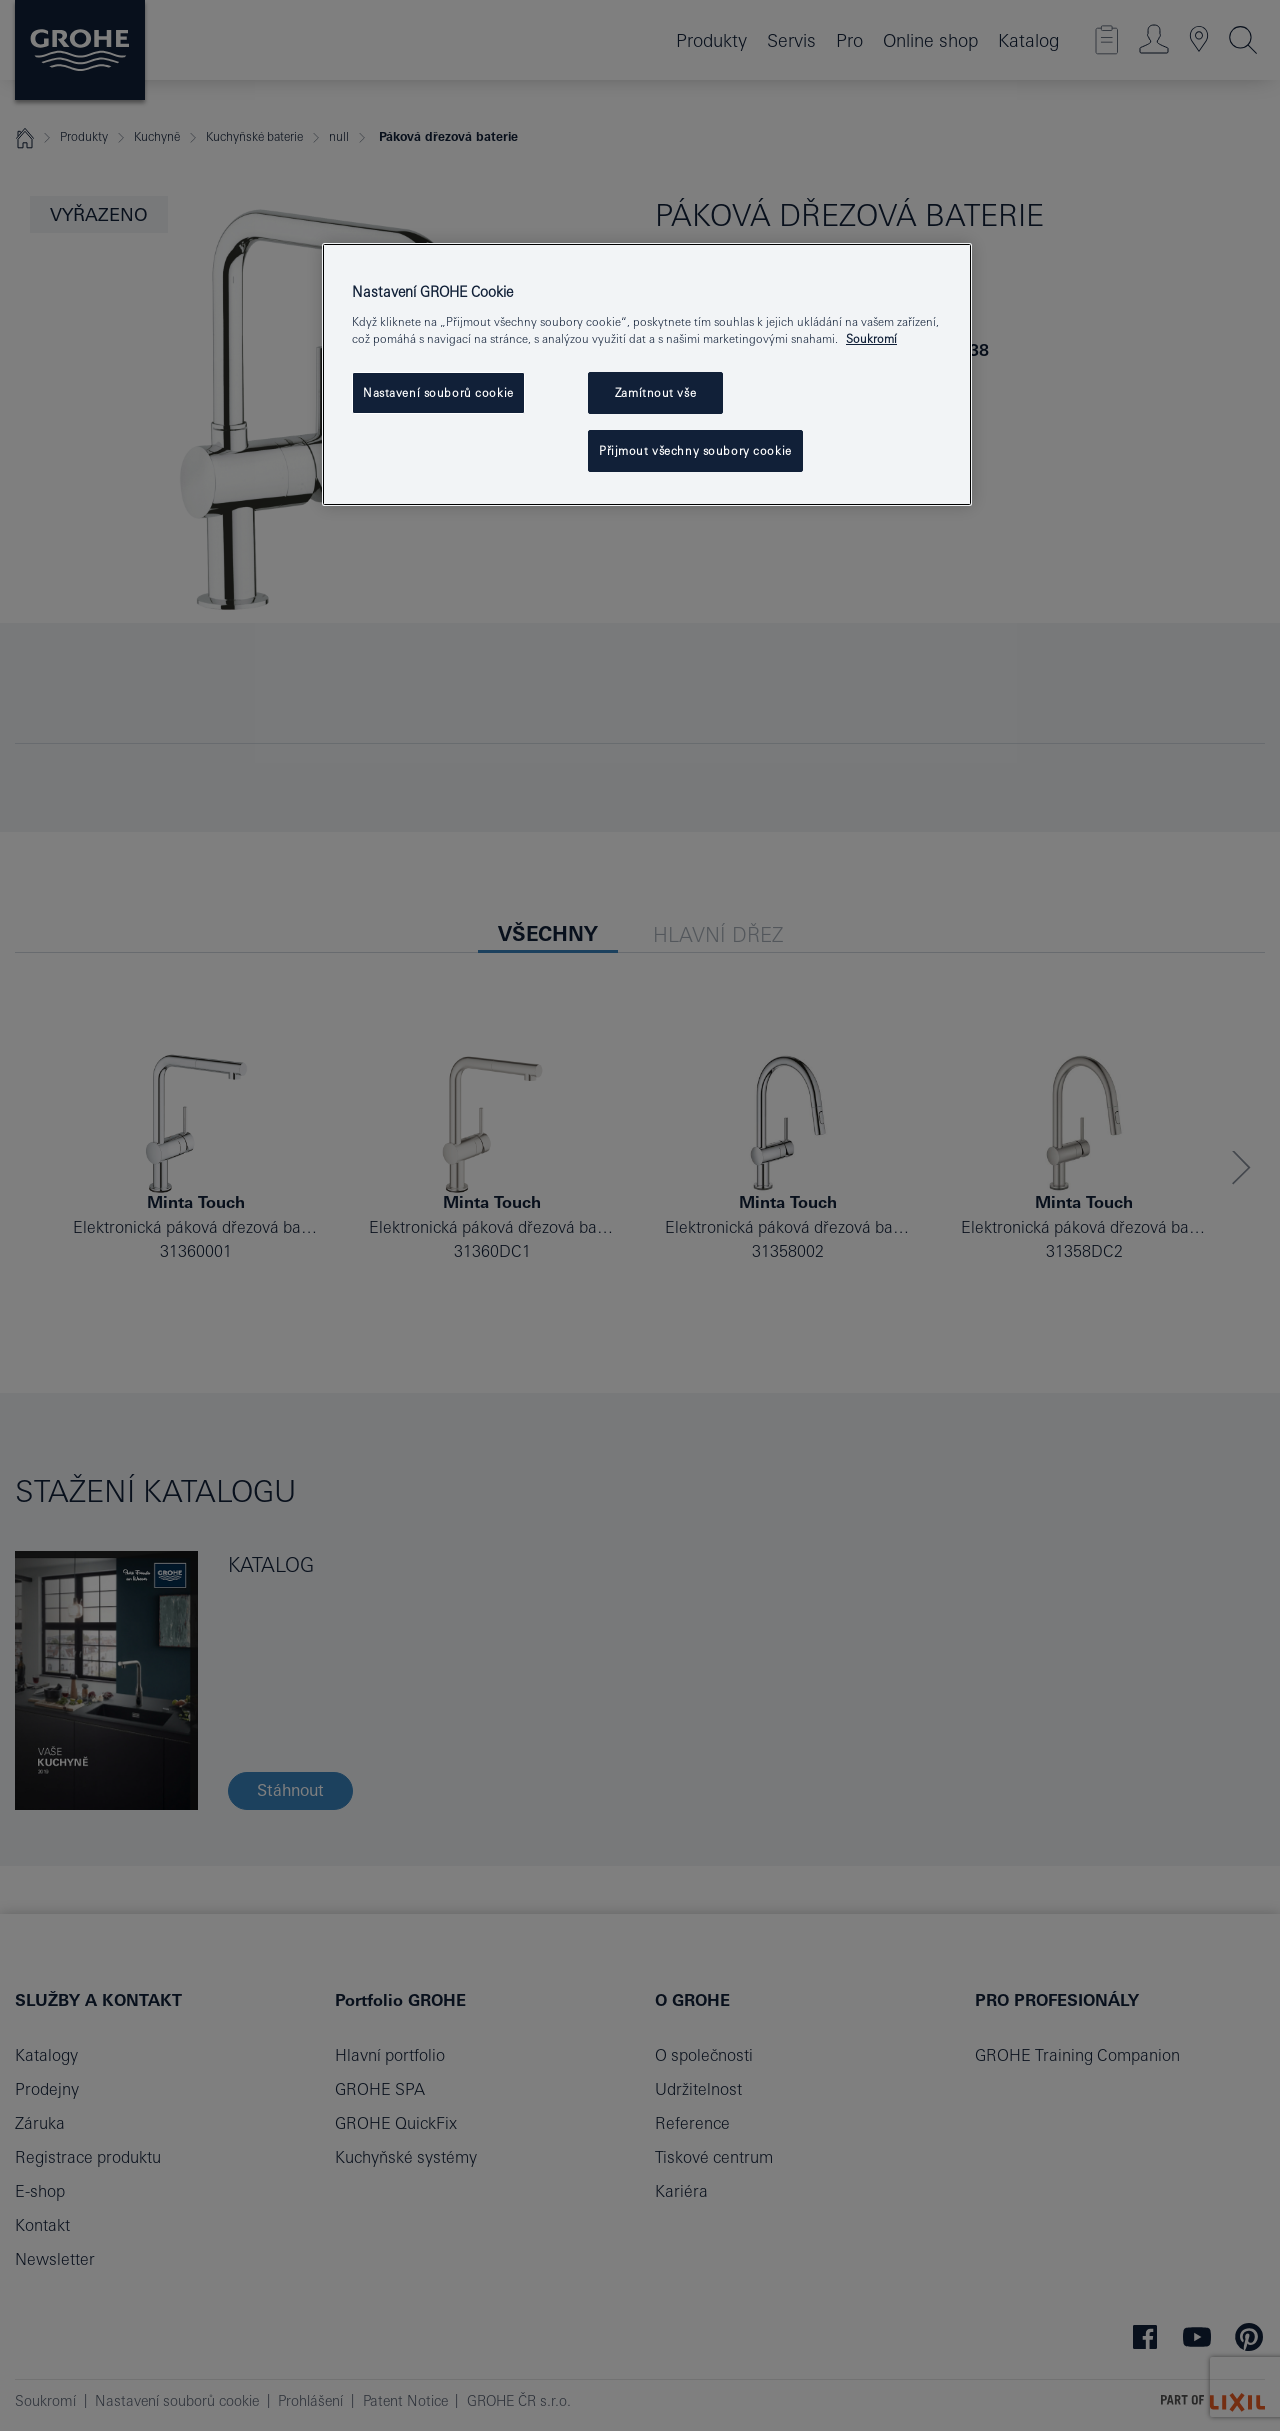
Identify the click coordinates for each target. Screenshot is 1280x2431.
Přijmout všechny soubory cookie (695, 450)
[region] (647, 374)
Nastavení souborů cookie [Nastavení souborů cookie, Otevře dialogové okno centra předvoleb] (438, 392)
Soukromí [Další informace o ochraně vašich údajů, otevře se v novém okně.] (871, 338)
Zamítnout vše (655, 392)
